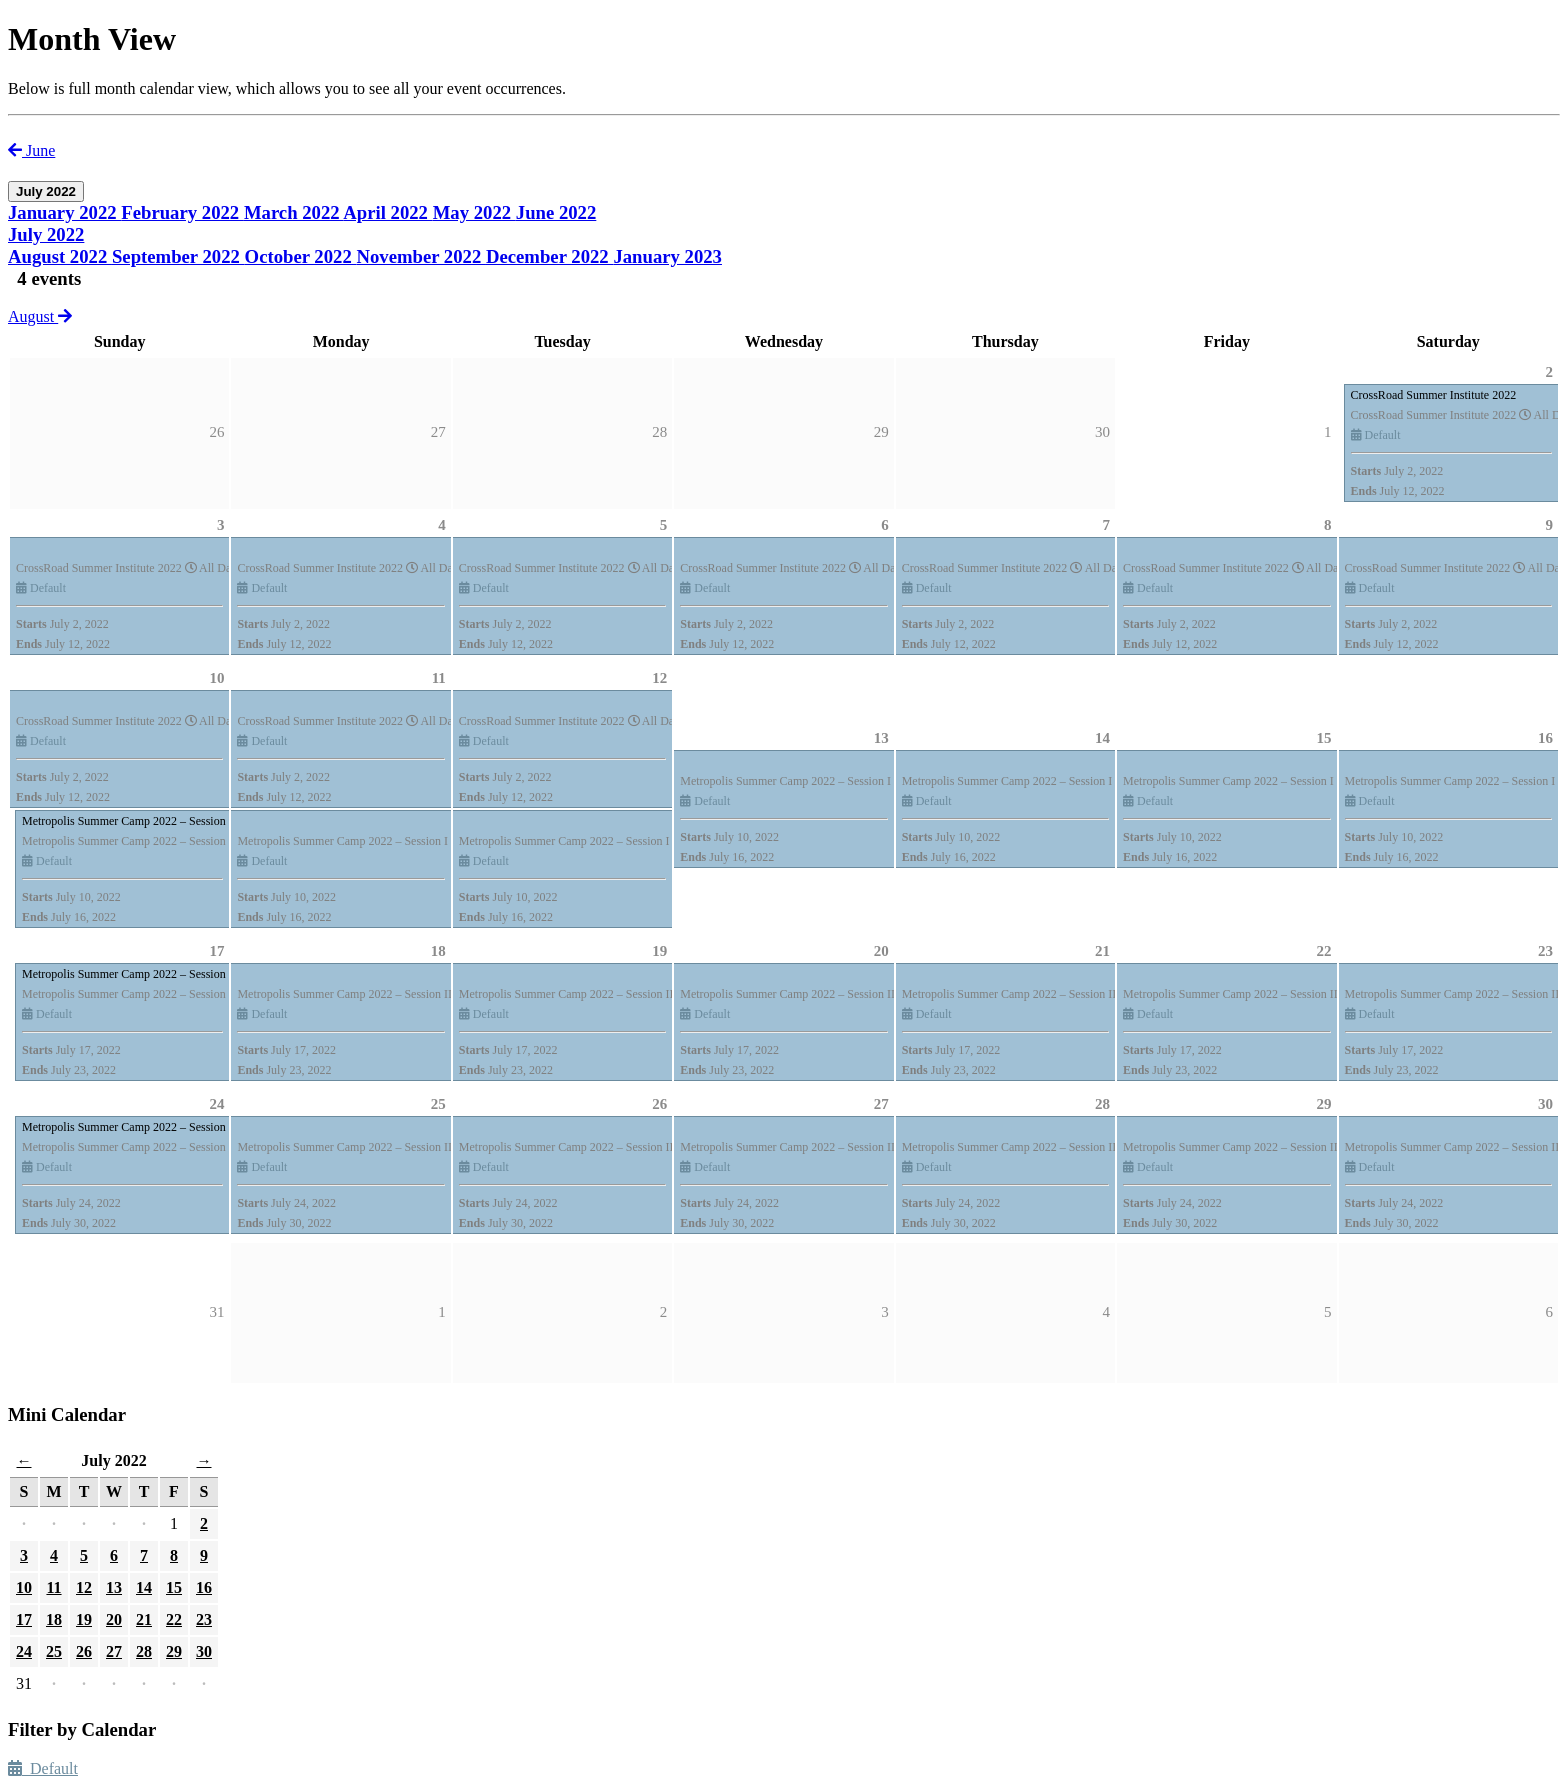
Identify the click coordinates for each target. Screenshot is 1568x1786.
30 (1545, 1104)
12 (659, 678)
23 (1545, 951)
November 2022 (421, 256)
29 (1324, 1104)
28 (1102, 1104)
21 (1102, 951)
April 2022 (387, 212)
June (31, 150)
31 (216, 1312)
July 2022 (46, 234)
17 (216, 951)
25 (438, 1104)
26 (659, 1104)
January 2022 (64, 212)
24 (216, 1104)
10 (216, 678)
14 (1102, 738)
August (40, 316)
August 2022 (60, 256)
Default (43, 1768)
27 (881, 1104)
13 (881, 738)
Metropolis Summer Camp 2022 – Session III (131, 1127)
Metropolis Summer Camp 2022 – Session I (127, 821)
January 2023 (667, 256)
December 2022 (549, 256)
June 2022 (556, 212)
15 (1324, 738)
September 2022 (178, 256)
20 (881, 951)
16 (1545, 738)
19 (659, 951)
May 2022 (474, 212)
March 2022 (293, 212)
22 (1324, 951)
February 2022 (182, 212)
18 (438, 951)
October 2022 (301, 256)
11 (439, 678)
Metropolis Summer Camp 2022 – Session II (129, 974)
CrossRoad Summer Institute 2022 (1434, 395)
